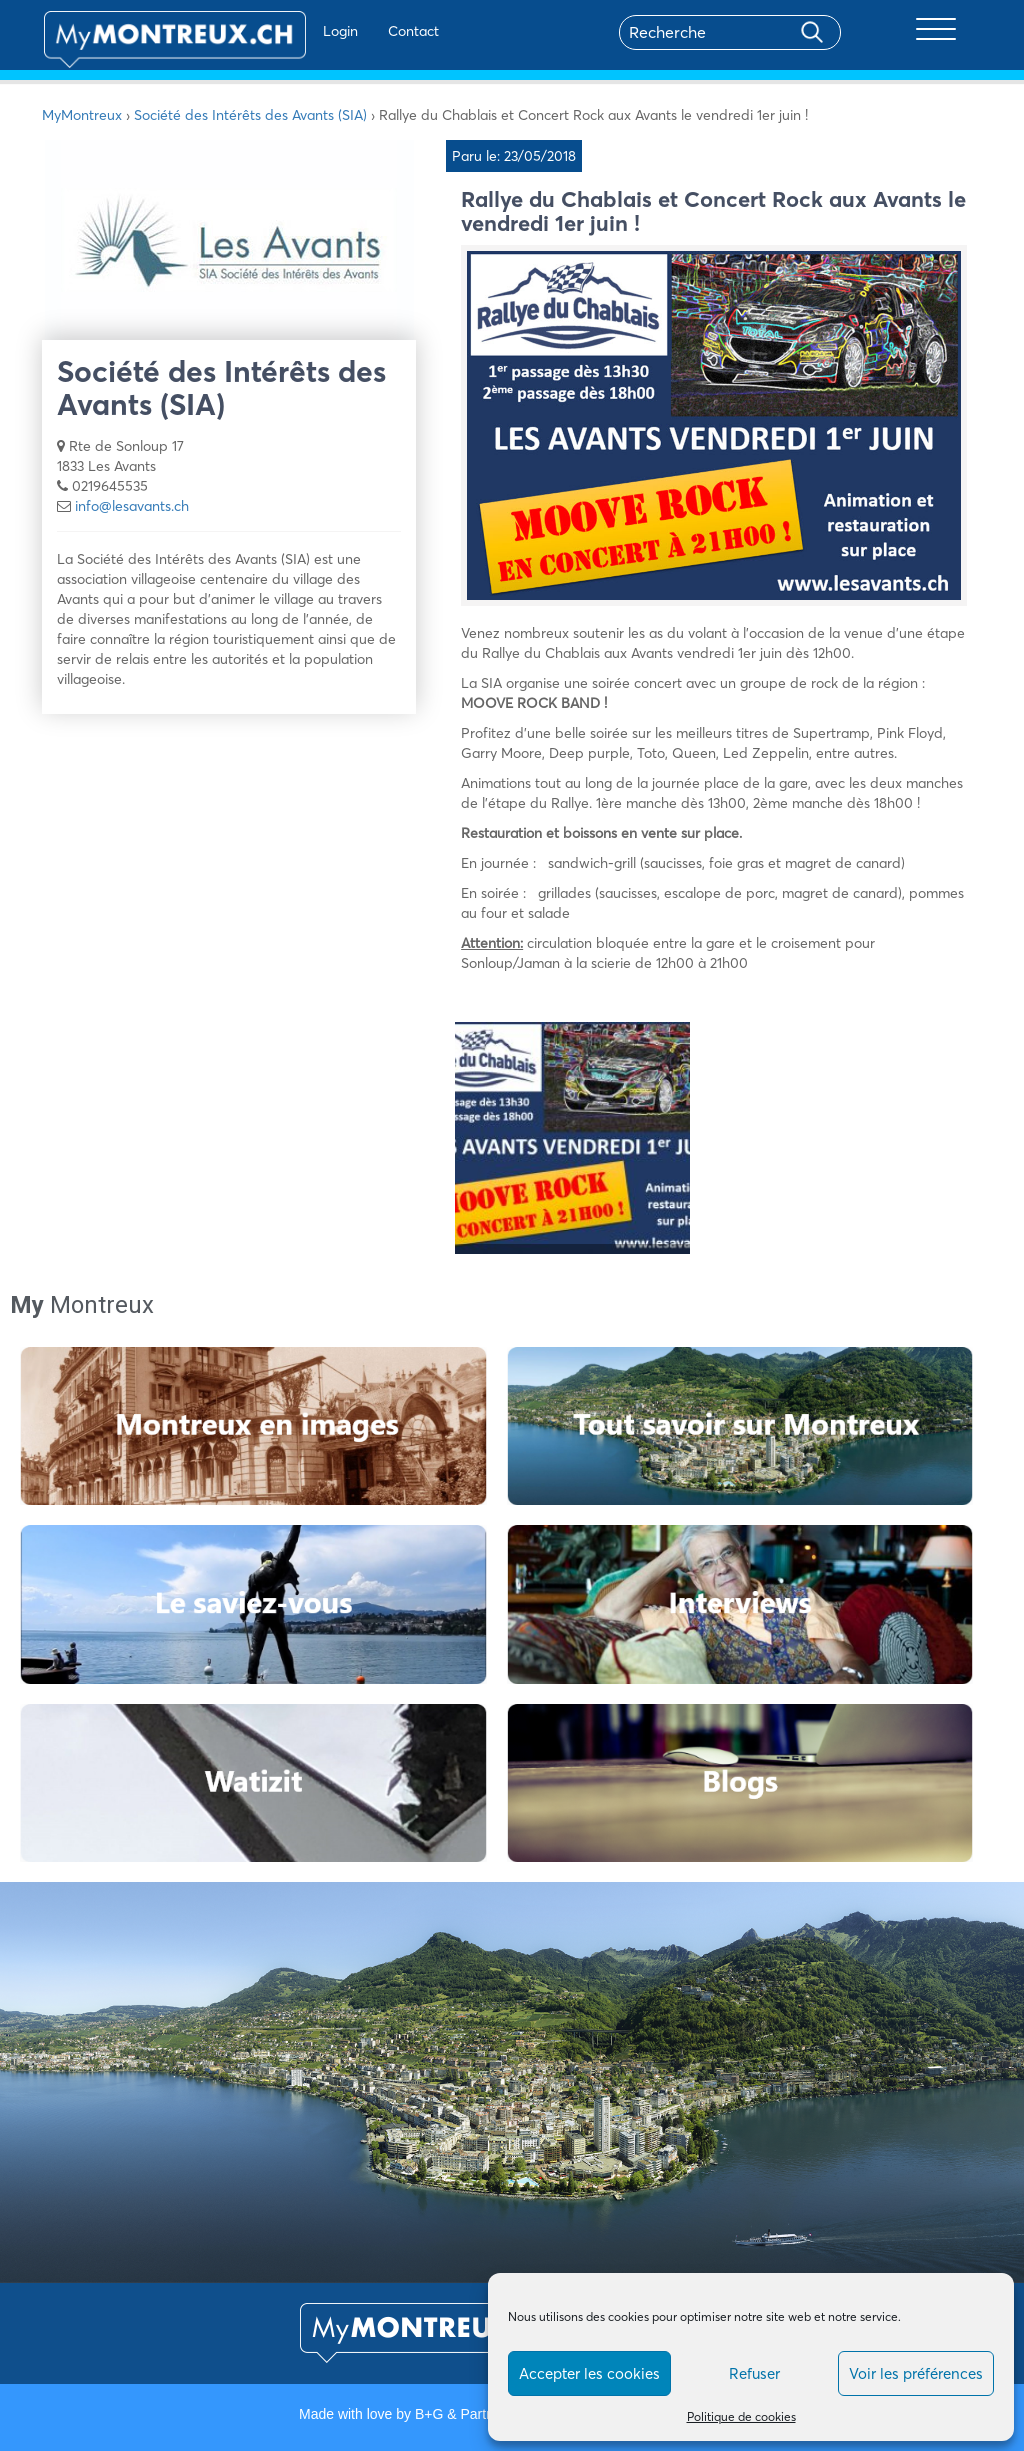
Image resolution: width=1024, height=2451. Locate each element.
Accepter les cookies (589, 2373)
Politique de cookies (741, 2416)
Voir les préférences (916, 2373)
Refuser (754, 2373)
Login (287, 31)
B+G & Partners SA (475, 2414)
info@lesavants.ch (132, 506)
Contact (360, 31)
